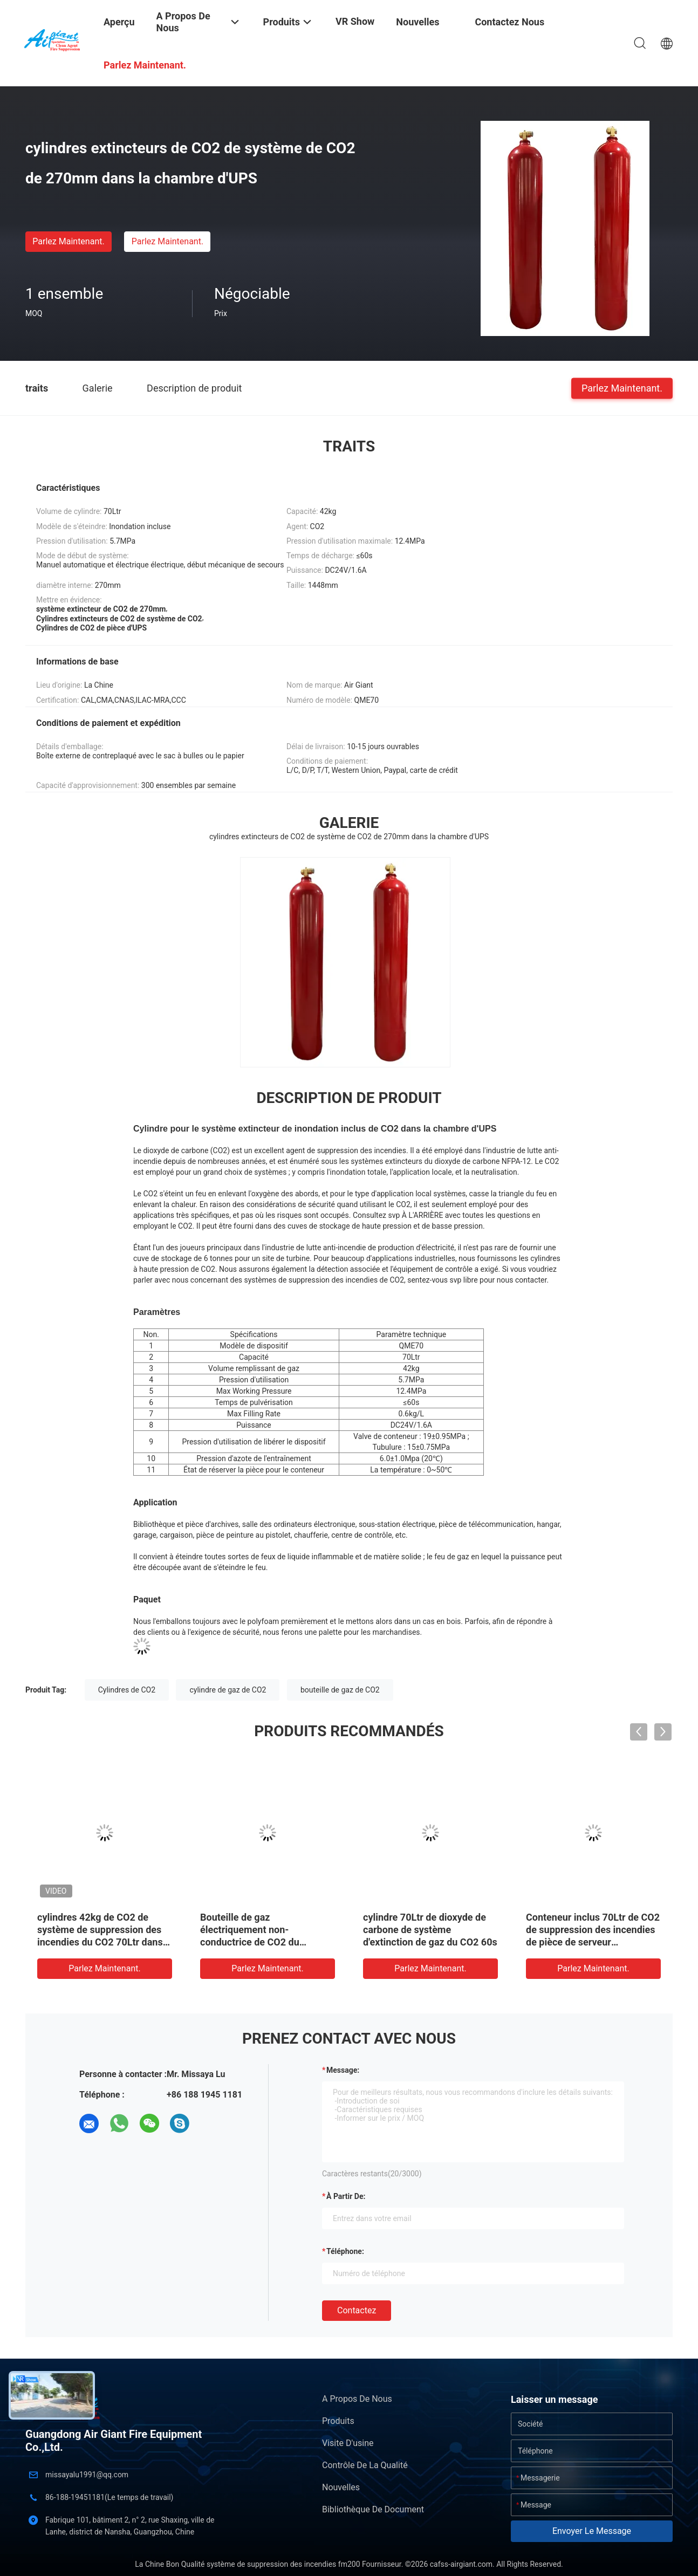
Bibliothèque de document (373, 2509)
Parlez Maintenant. (68, 241)
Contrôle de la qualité (365, 2465)
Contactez (356, 2310)
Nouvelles (341, 2487)
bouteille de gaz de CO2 (340, 1690)
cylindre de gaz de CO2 (227, 1690)
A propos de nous (357, 2399)
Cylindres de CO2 (126, 1690)
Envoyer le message (591, 2531)
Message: (342, 2070)
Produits (338, 2421)
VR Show (355, 21)
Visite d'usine (348, 2443)
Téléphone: (345, 2251)
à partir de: (345, 2196)
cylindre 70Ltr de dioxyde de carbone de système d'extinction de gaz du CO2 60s (430, 1930)
